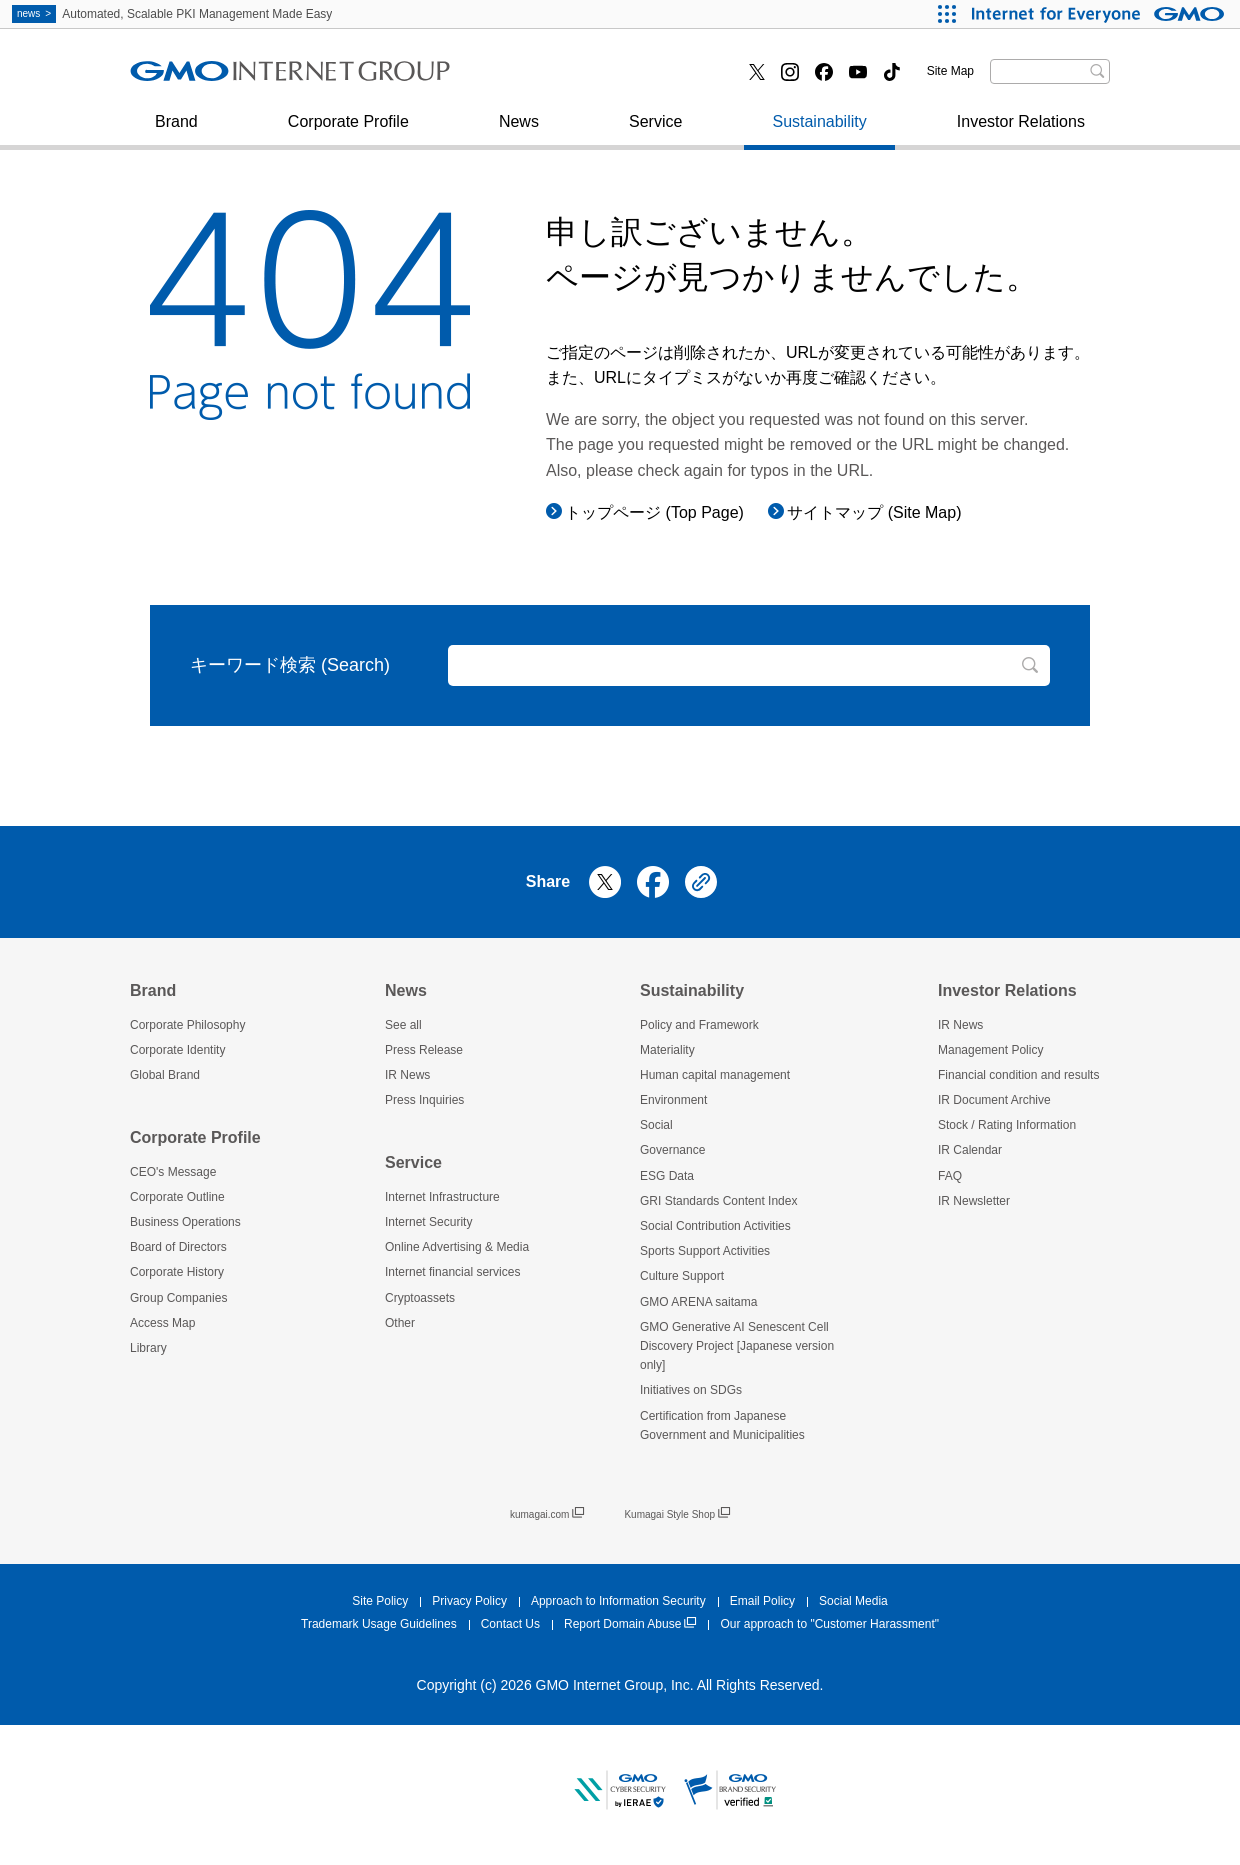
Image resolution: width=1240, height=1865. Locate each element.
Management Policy (990, 1050)
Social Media (853, 1601)
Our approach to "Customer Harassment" (829, 1624)
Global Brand (165, 1075)
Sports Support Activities (705, 1251)
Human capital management (715, 1075)
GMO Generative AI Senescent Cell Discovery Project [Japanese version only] (737, 1346)
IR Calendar (970, 1150)
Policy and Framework (699, 1025)
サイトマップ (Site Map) (874, 512)
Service (655, 131)
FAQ (950, 1176)
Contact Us (510, 1624)
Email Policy (762, 1601)
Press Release (424, 1050)
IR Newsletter (974, 1201)
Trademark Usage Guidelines (379, 1624)
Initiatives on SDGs (691, 1390)
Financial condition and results (1018, 1075)
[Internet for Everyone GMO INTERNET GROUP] (1100, 14)
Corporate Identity (177, 1050)
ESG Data (667, 1176)
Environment (673, 1100)
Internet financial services (581, 78)
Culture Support (682, 1276)
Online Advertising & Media (457, 1247)
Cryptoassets (420, 1298)
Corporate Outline (177, 1197)
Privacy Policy (469, 1601)
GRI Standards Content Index (718, 1201)
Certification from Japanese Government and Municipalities (722, 1425)
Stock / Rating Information (1007, 1125)
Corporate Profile (348, 131)
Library (148, 1348)
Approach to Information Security (618, 1601)
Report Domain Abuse (630, 1624)
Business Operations (185, 1222)
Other (400, 1323)
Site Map (950, 71)
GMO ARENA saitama (698, 1302)
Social (656, 1125)
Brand (176, 131)
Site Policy (380, 1601)
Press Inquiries (204, 78)
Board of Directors (178, 1247)
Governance (672, 1150)
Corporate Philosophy (187, 1025)
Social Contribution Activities (715, 1226)
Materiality (667, 1050)
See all (403, 1025)
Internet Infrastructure (442, 1197)
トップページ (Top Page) (654, 512)
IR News (407, 1075)
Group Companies (178, 1298)
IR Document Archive (994, 1100)
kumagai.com (547, 1514)
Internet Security (209, 78)
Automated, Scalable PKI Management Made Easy (172, 14)
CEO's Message (173, 1172)
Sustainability (819, 131)
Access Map (162, 1323)
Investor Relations (1021, 131)
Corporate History (177, 1272)
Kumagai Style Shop (677, 1514)
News (519, 131)
